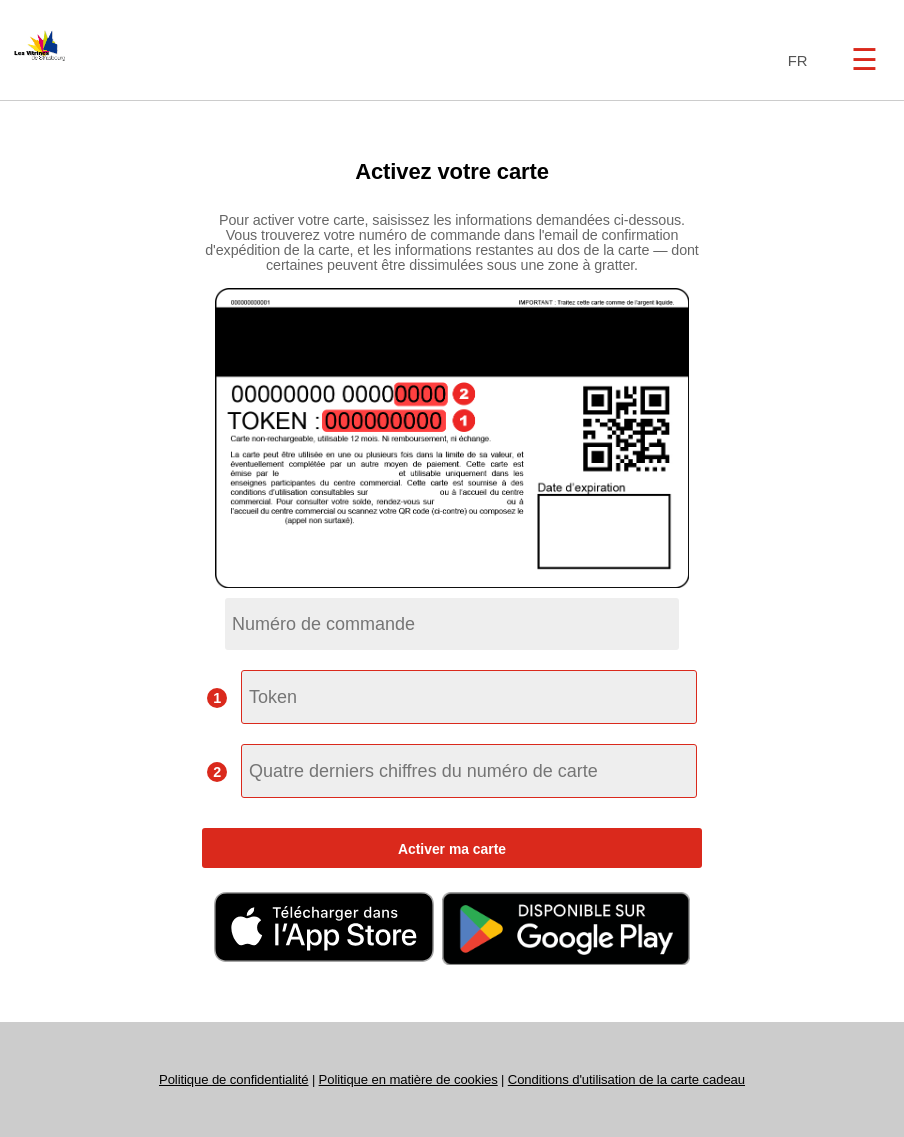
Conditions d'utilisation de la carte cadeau (626, 1079)
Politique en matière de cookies (408, 1079)
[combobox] (793, 61)
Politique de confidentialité (234, 1079)
